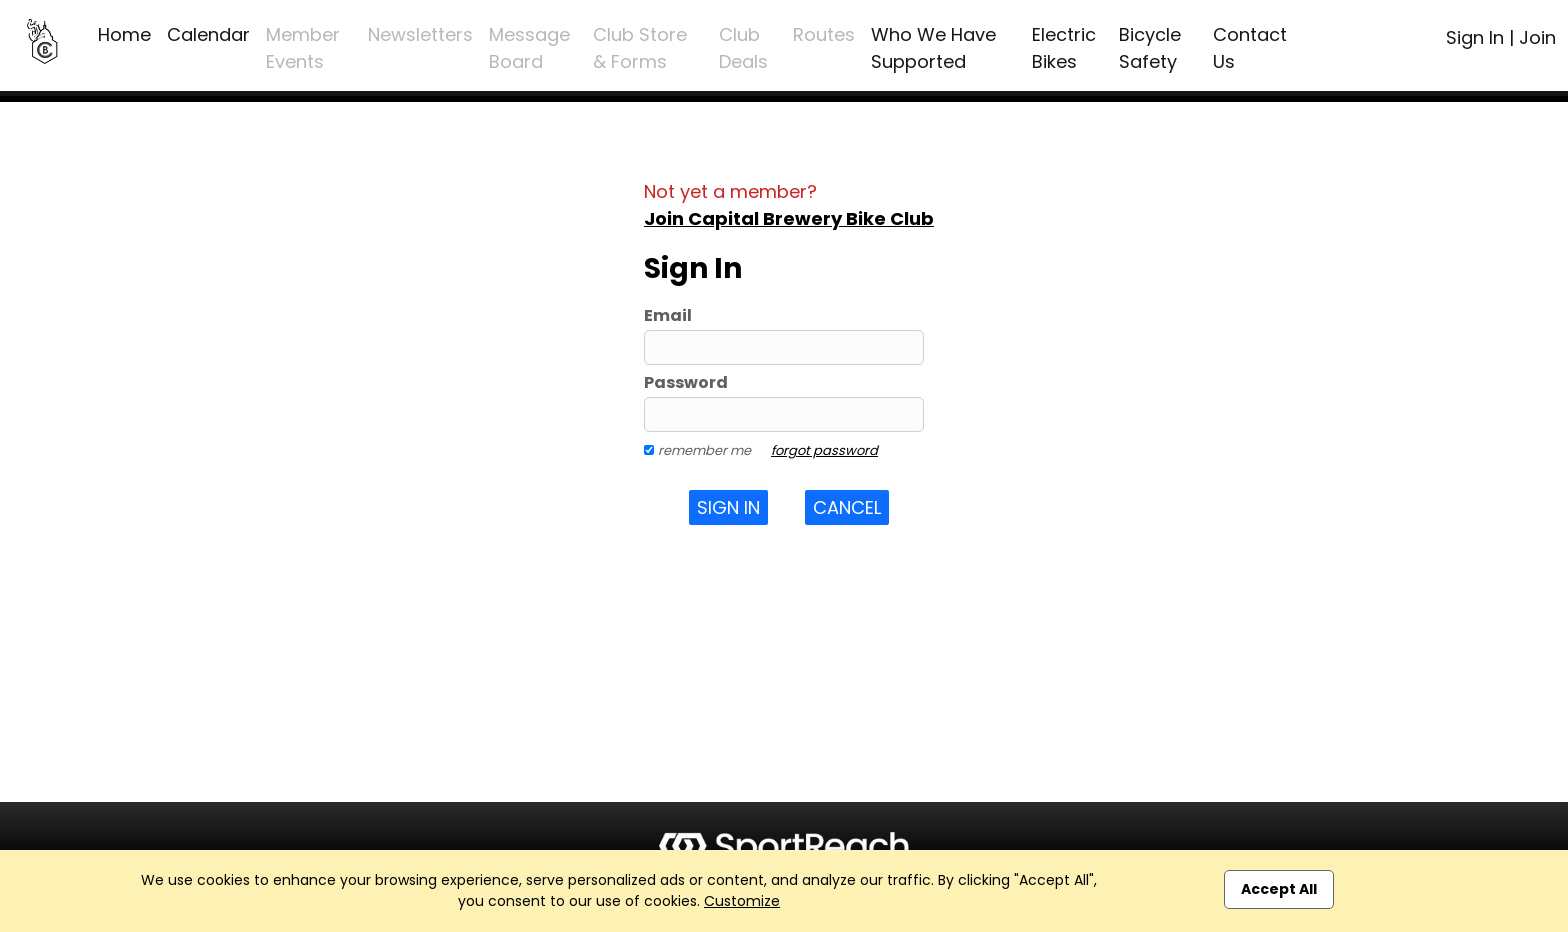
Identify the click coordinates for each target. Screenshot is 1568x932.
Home (124, 34)
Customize (742, 901)
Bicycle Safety (1150, 48)
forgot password (824, 450)
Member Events (303, 48)
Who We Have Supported (933, 48)
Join (1537, 37)
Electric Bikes (1064, 48)
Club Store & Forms (640, 48)
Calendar (208, 34)
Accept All (1279, 889)
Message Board (529, 48)
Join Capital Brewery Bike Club (789, 218)
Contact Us (1250, 48)
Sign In (1475, 37)
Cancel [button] (847, 507)
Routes (824, 34)
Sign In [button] (728, 507)
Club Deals (743, 48)
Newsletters (420, 34)
